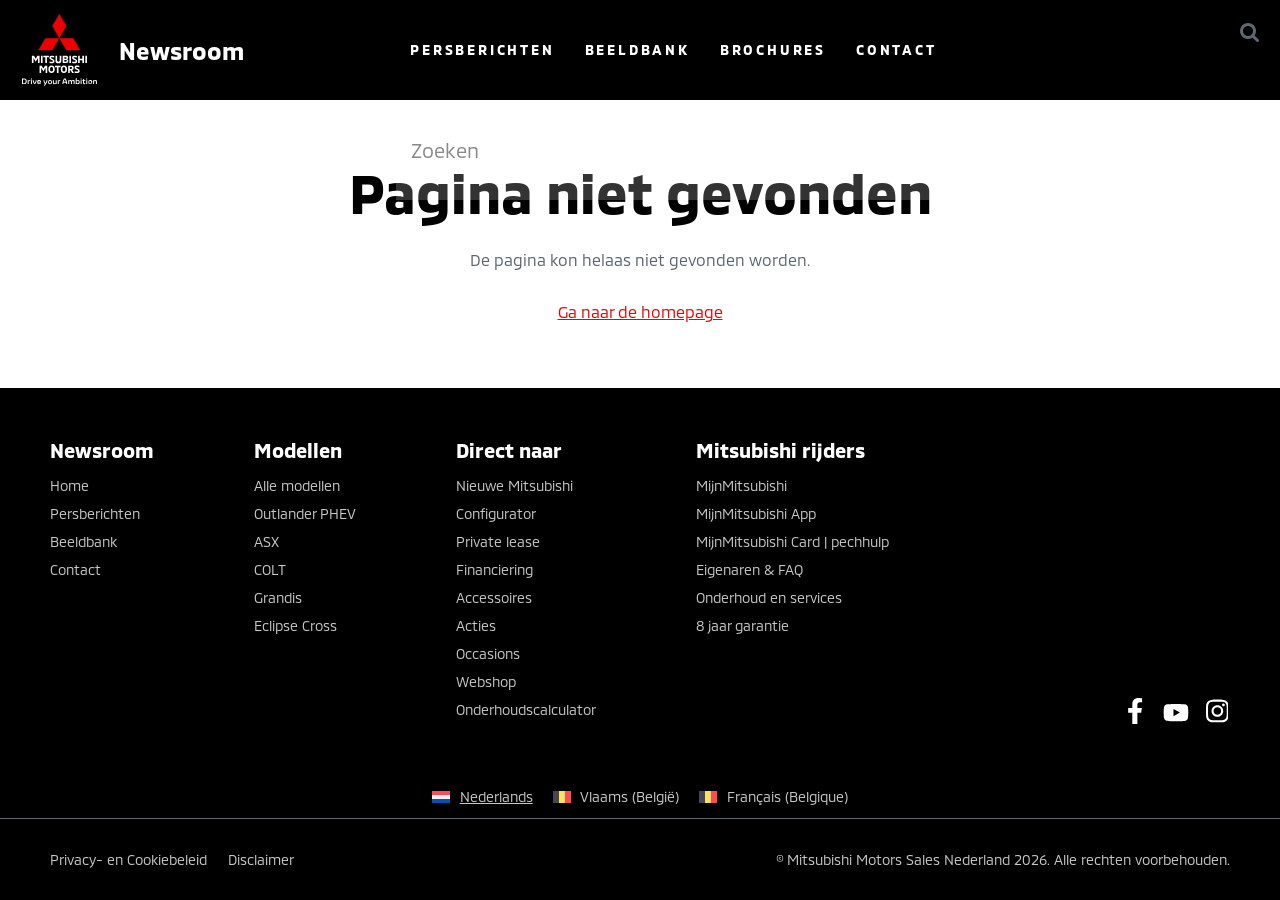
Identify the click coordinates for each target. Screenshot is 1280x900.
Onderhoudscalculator (526, 709)
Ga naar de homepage (640, 311)
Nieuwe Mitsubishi (514, 485)
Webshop (486, 681)
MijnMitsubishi (741, 485)
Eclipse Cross (295, 625)
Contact (1009, 49)
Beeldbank (750, 49)
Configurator (496, 513)
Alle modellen (297, 485)
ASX (266, 541)
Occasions (488, 653)
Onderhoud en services (769, 597)
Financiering (494, 569)
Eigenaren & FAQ (749, 569)
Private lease (498, 541)
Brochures (886, 49)
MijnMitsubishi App (756, 513)
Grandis (278, 597)
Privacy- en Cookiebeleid (128, 859)
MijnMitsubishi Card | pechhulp (792, 541)
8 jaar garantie (742, 625)
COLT (270, 569)
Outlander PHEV (305, 513)
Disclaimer (261, 859)
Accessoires (494, 597)
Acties (476, 625)
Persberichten (596, 49)
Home (69, 485)
